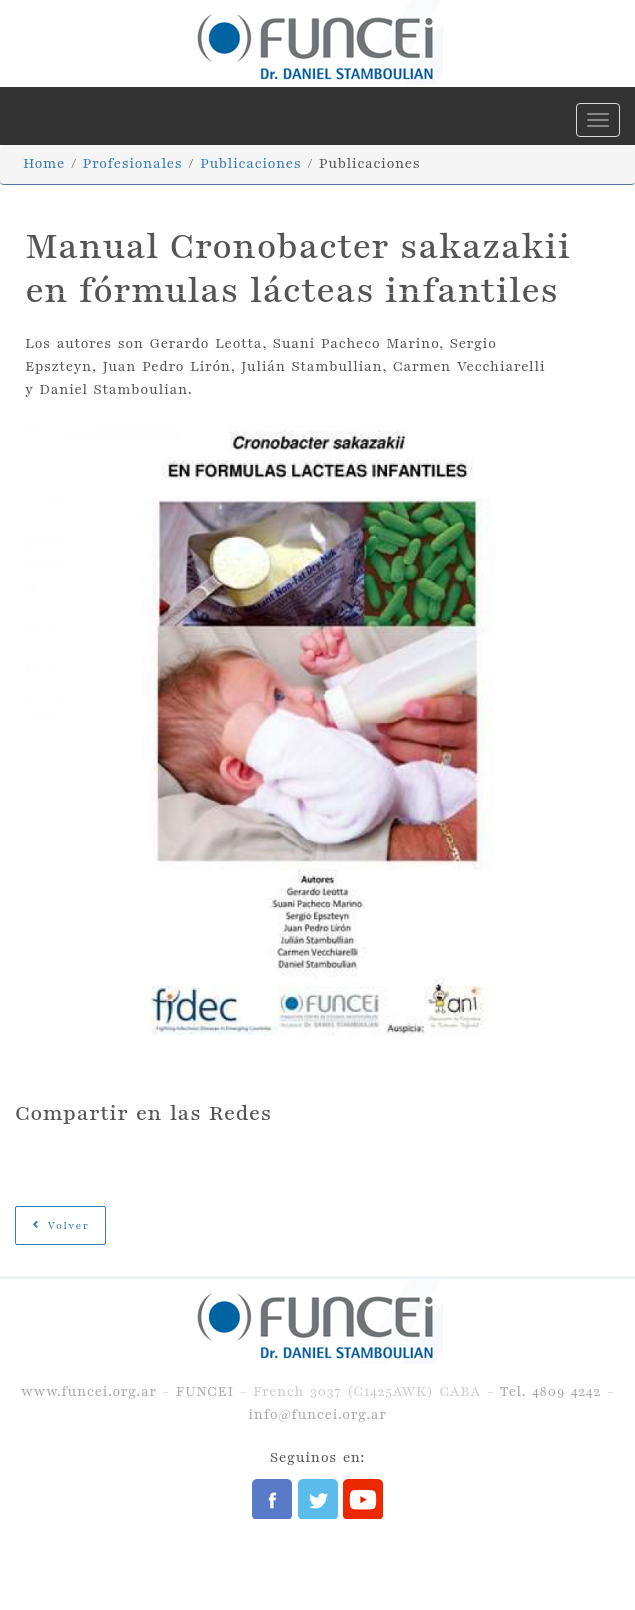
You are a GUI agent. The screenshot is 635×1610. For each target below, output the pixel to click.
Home (44, 163)
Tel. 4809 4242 (550, 1391)
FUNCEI (205, 1391)
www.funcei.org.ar (89, 1391)
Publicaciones (250, 163)
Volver (60, 1225)
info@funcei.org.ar (317, 1414)
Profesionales (133, 163)
